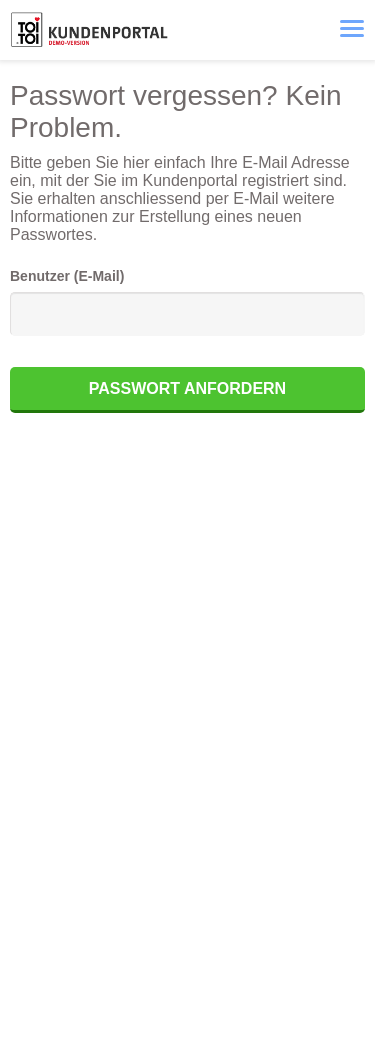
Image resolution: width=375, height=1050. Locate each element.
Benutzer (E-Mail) (67, 276)
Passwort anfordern (187, 388)
